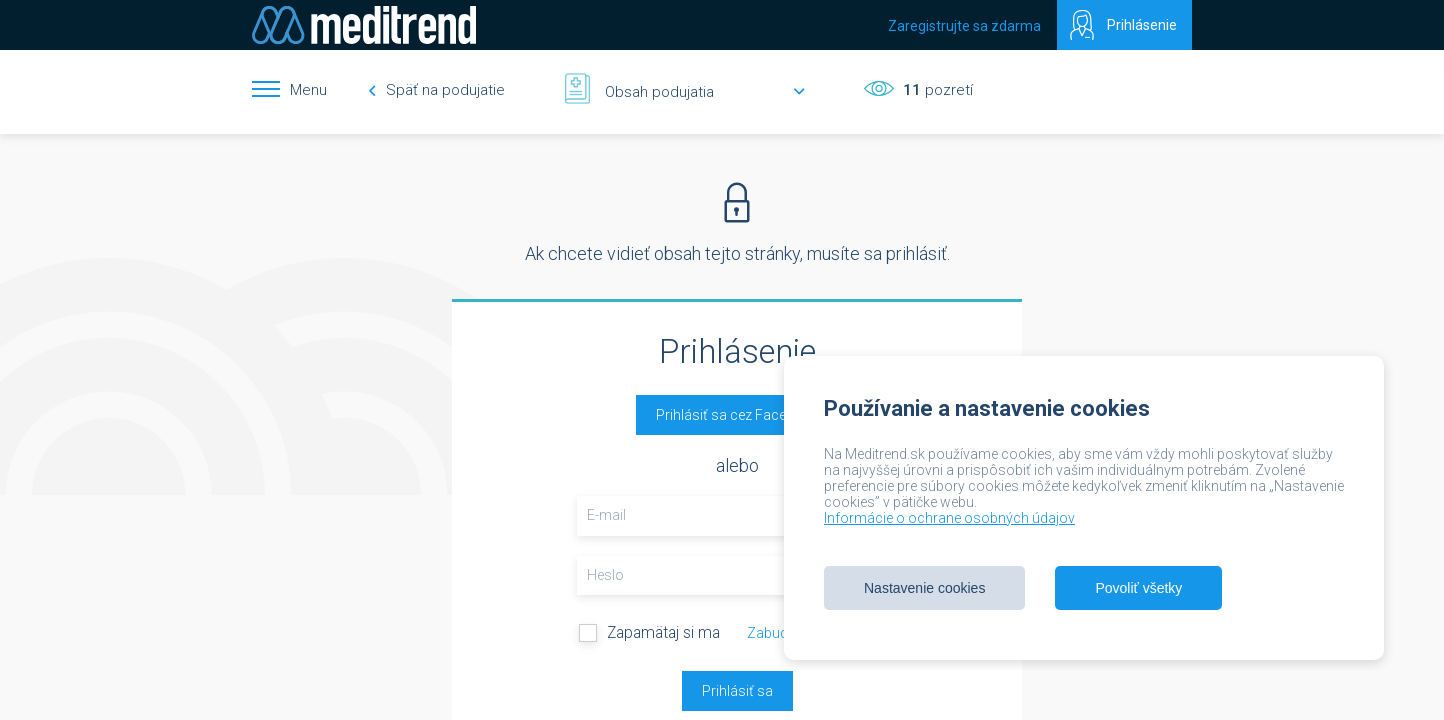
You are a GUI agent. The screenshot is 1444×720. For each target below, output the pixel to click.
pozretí (936, 90)
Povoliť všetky (1138, 588)
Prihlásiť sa (737, 691)
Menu (308, 90)
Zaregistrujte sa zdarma (964, 26)
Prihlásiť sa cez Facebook (737, 415)
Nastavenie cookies (924, 588)
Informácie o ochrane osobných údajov (949, 518)
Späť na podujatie (436, 90)
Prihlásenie (1142, 25)
